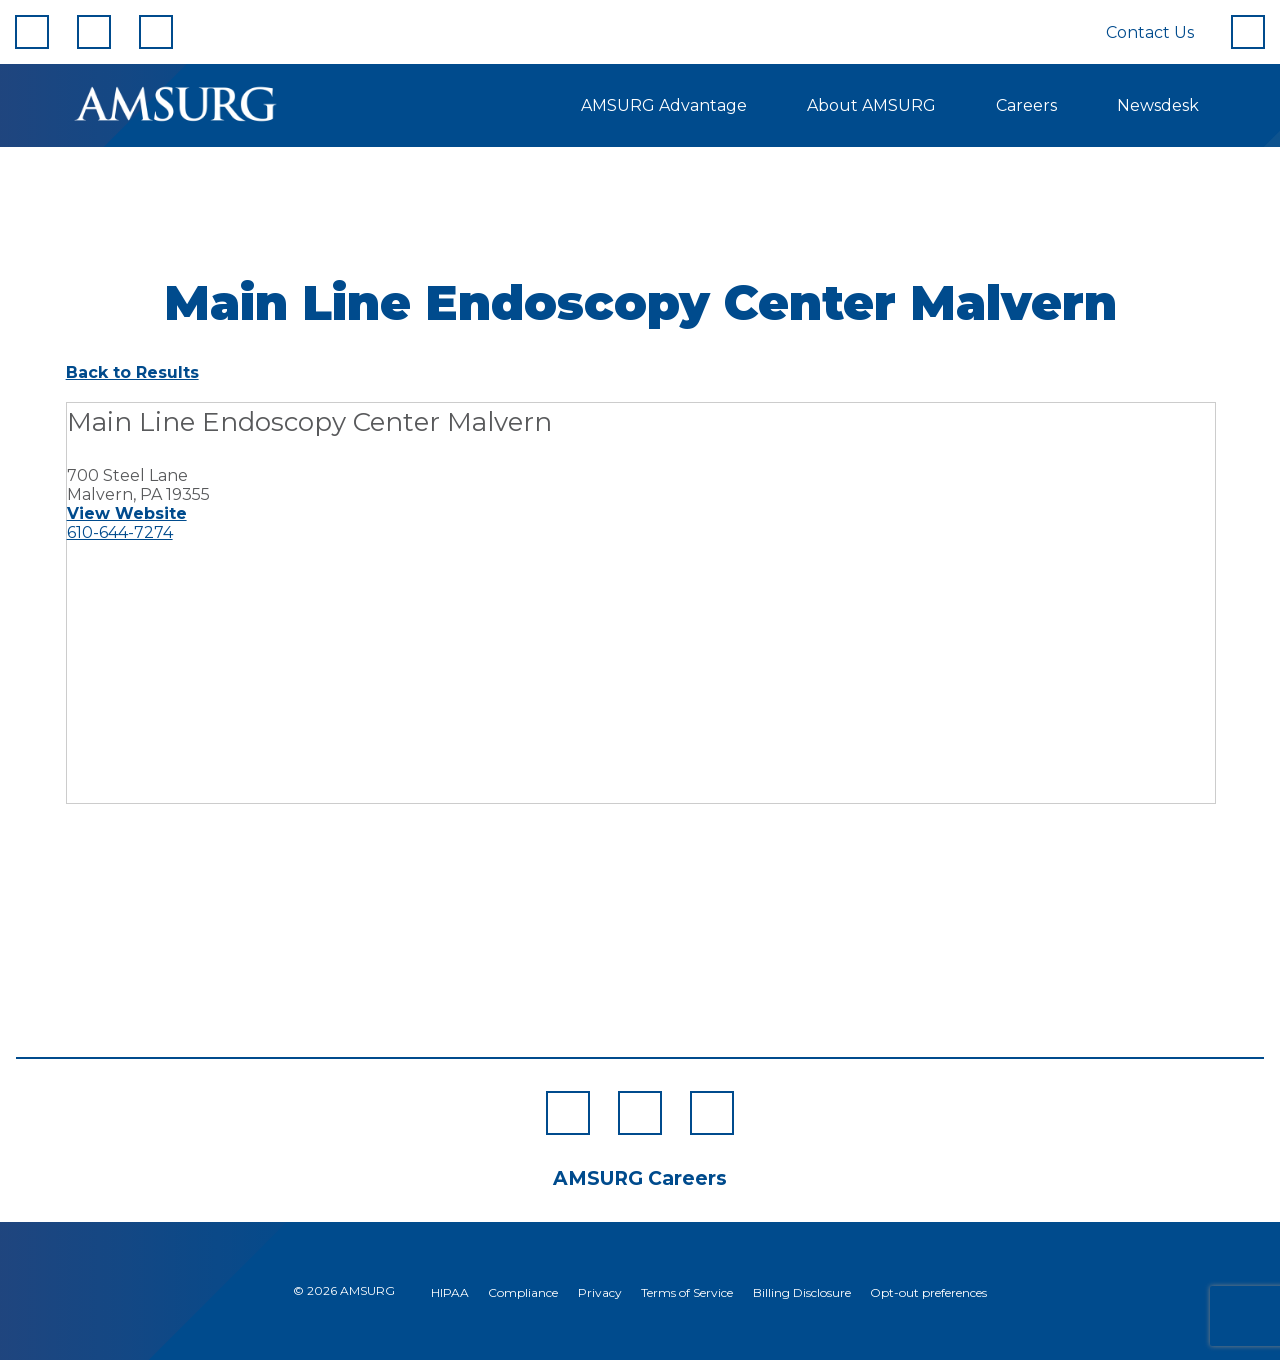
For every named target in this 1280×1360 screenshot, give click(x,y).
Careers (1026, 105)
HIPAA (450, 1292)
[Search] (1248, 32)
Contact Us (1150, 32)
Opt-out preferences (928, 1292)
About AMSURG (871, 105)
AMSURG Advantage (664, 105)
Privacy (600, 1292)
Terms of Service (687, 1292)
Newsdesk (1158, 105)
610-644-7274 (120, 532)
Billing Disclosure (802, 1292)
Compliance (523, 1292)
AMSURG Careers (640, 1178)
